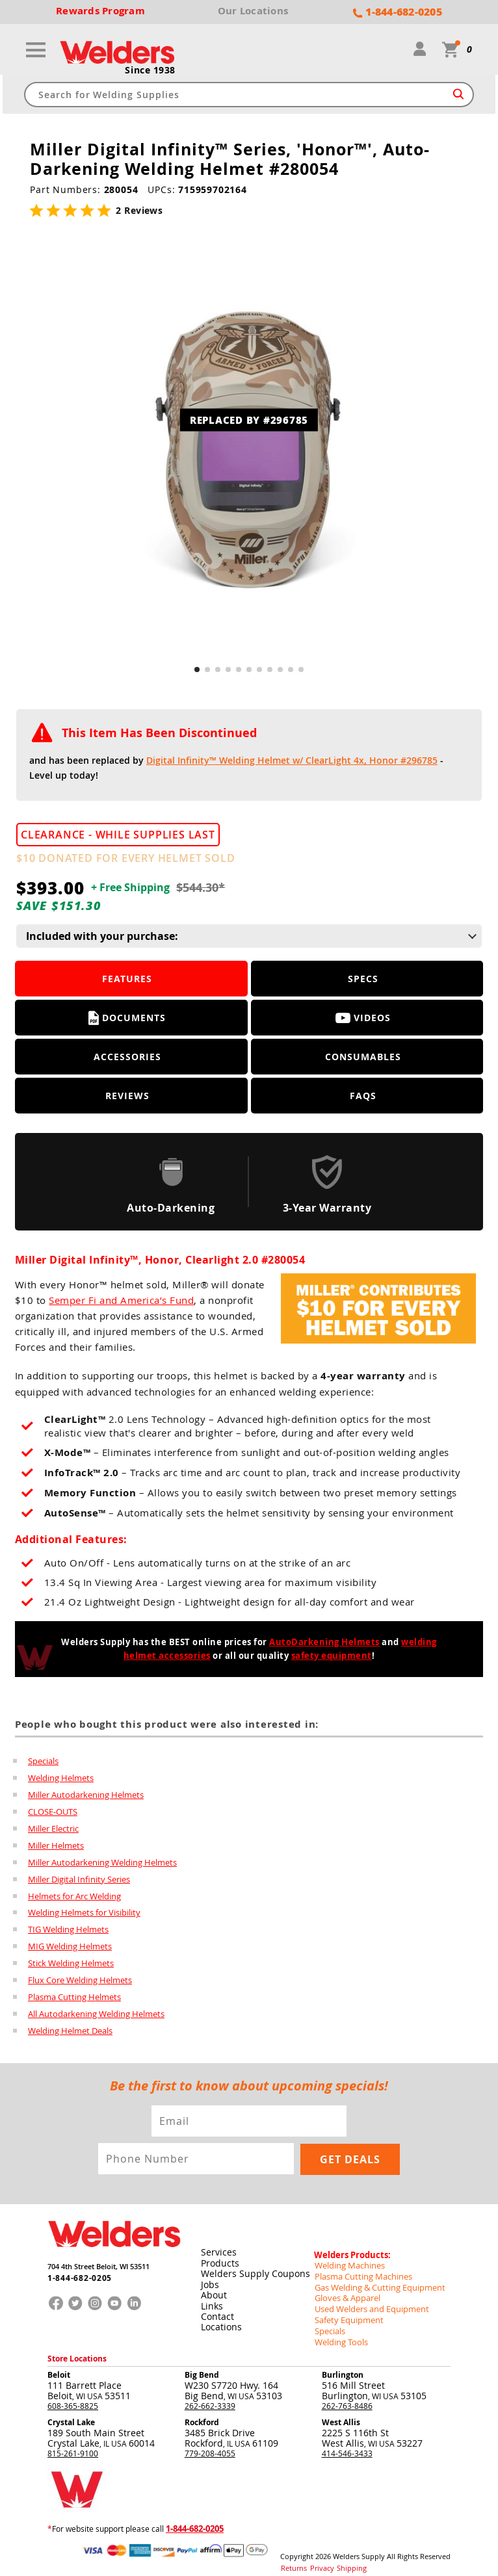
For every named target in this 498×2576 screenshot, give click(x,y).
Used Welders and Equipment (367, 2301)
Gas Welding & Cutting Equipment (375, 2281)
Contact (216, 2312)
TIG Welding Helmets (68, 1930)
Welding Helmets (61, 1778)
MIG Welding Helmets (70, 1947)
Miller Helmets (56, 1845)
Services (218, 2249)
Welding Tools (339, 2333)
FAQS (363, 1096)
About (213, 2291)
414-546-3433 (347, 2443)
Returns (292, 2556)
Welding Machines (347, 2260)
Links (211, 2301)
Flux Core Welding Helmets (80, 1980)
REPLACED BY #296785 (249, 420)
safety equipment (331, 1656)
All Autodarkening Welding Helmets (96, 2014)
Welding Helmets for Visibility (84, 1913)
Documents (127, 1018)
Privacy (317, 2556)
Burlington (342, 2365)
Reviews (127, 1096)
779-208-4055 (210, 2443)
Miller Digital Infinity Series (79, 1879)
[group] (248, 449)
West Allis (341, 2412)
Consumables (363, 1057)
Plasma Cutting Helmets (74, 1997)
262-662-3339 (210, 2396)
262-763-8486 (347, 2396)
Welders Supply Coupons (254, 2270)
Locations (220, 2322)
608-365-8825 (72, 2396)
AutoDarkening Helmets (324, 1643)
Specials (43, 1761)
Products (219, 2260)
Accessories (127, 1057)
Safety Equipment (346, 2312)
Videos (363, 1018)
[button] (197, 670)
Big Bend (202, 2365)
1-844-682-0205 (75, 2276)
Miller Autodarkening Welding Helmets (102, 1862)
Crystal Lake (71, 2412)
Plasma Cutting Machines (360, 2270)
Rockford (202, 2412)
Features (127, 979)
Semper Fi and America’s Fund (121, 1301)
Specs (363, 979)
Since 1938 (150, 70)
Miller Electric (53, 1828)
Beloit (58, 2365)
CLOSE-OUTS (52, 1811)
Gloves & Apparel (345, 2291)
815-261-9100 (72, 2443)
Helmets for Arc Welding (74, 1896)
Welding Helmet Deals (70, 2031)
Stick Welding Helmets (71, 1964)
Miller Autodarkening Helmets (86, 1795)
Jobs (209, 2280)
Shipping (343, 2556)
